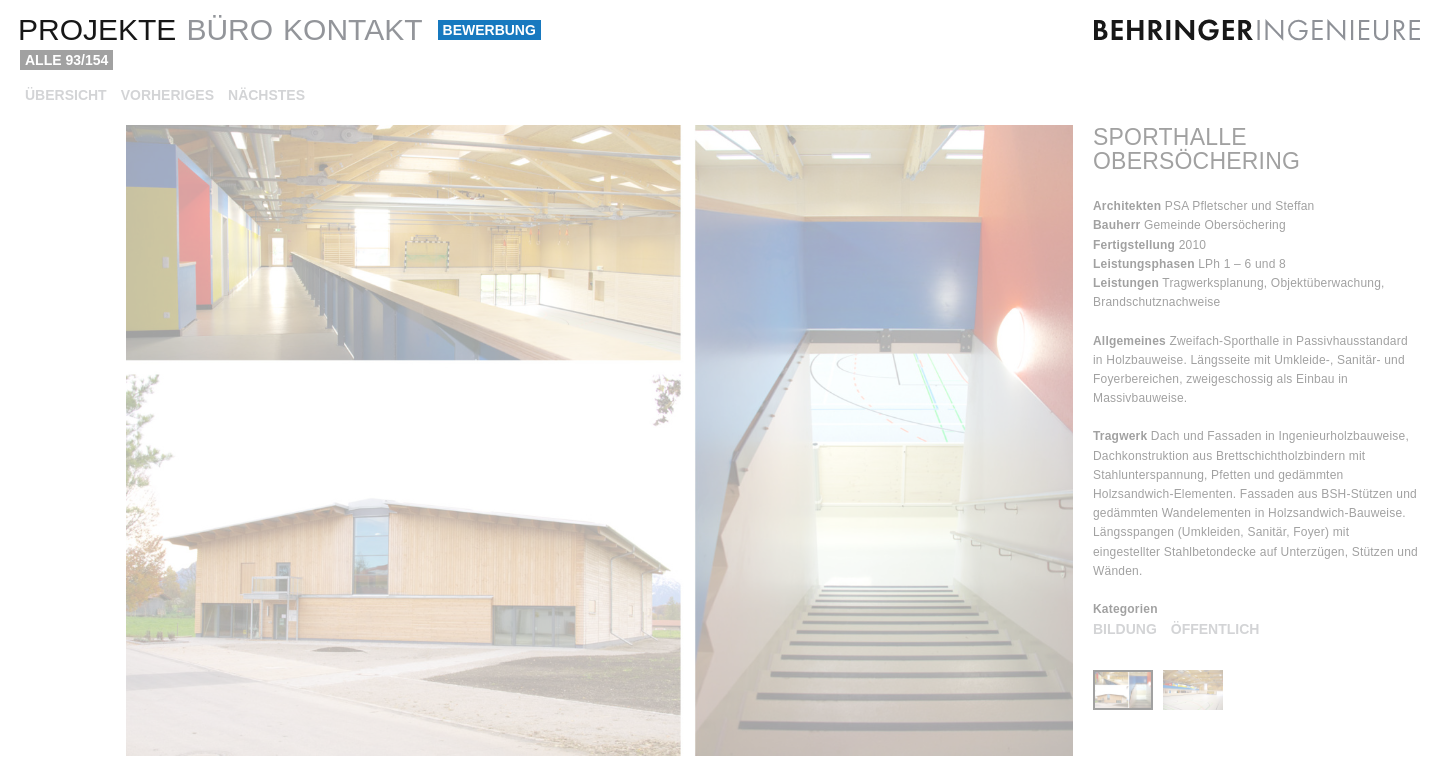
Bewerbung (489, 30)
